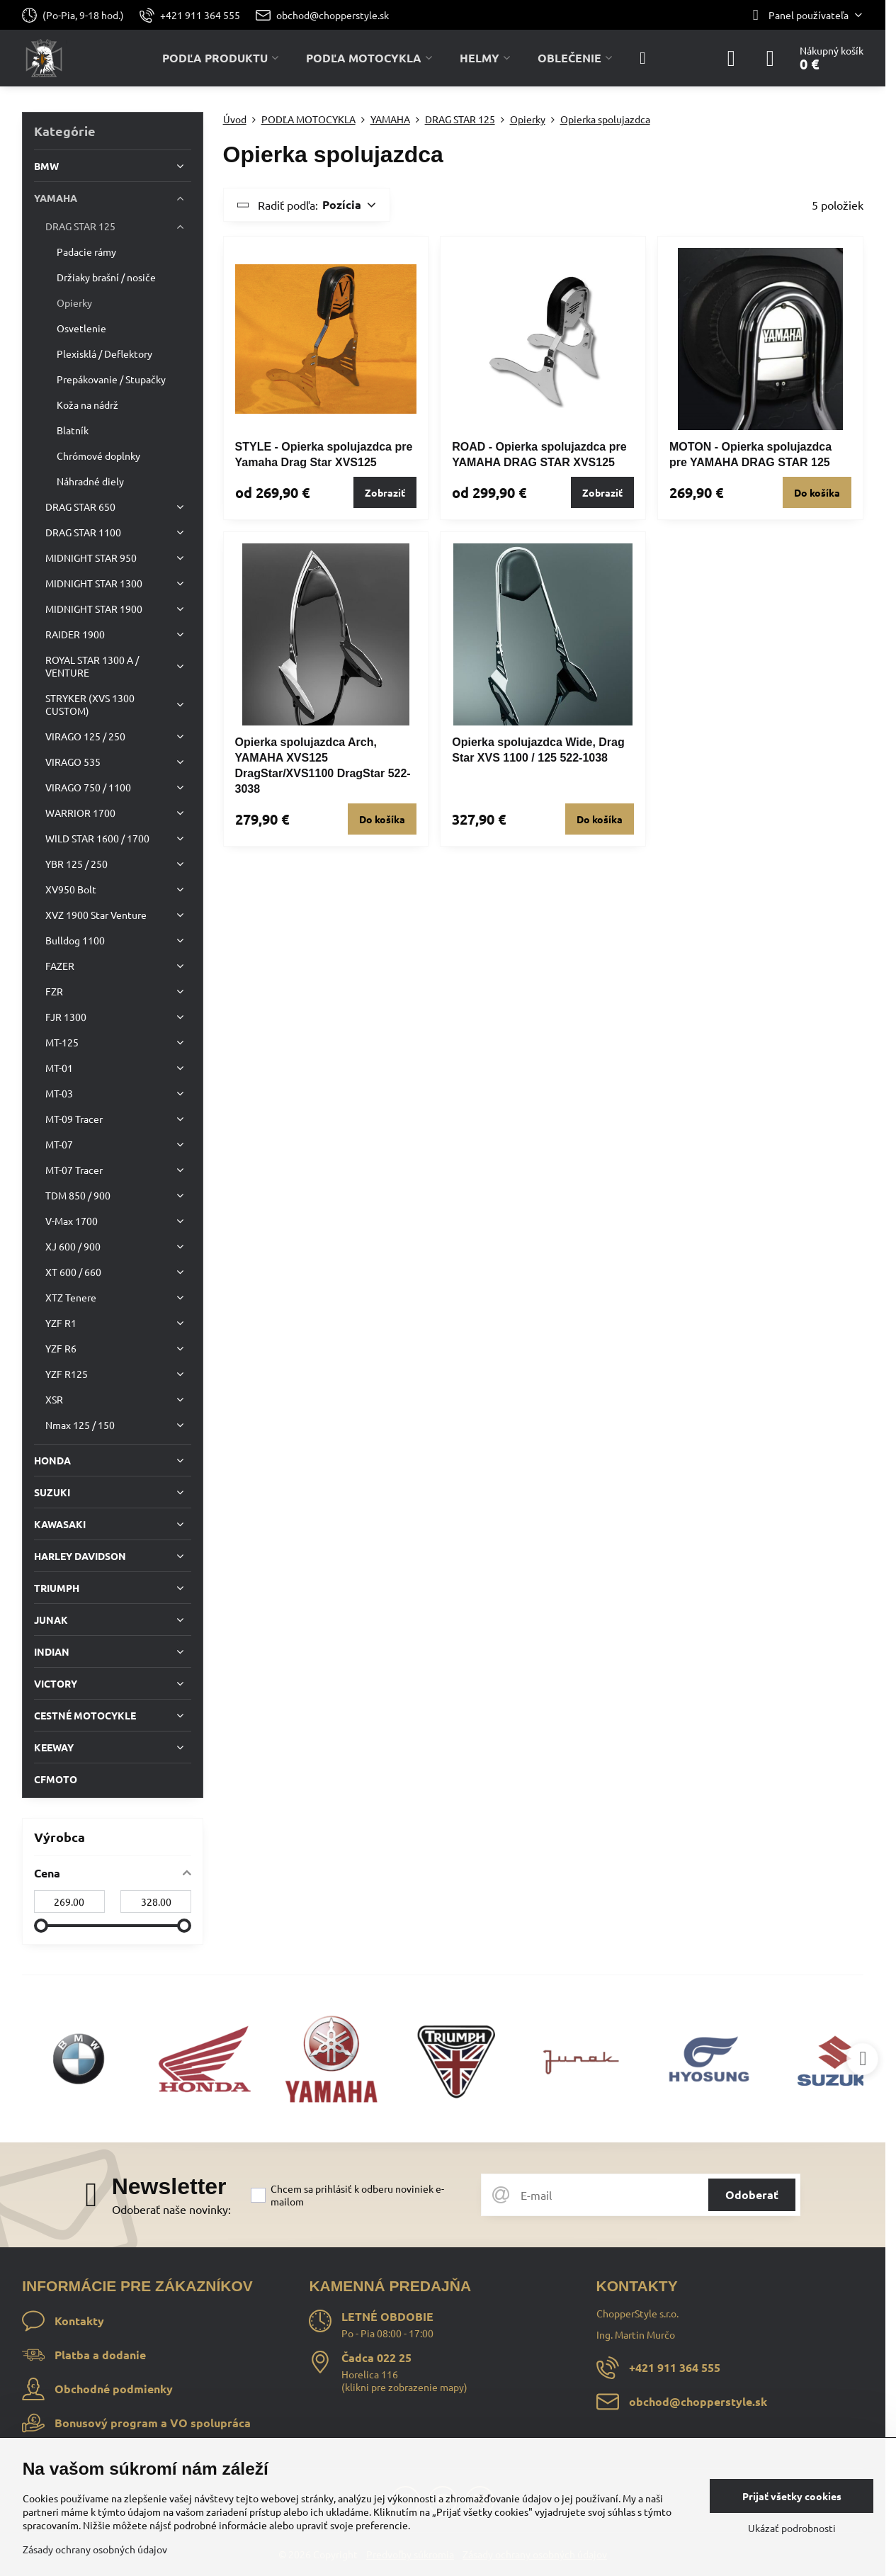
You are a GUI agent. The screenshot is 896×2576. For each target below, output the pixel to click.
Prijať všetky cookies (791, 2496)
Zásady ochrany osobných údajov (95, 2549)
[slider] (41, 1926)
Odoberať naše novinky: (171, 2209)
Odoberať (751, 2194)
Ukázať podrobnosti (792, 2527)
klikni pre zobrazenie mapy (404, 2386)
